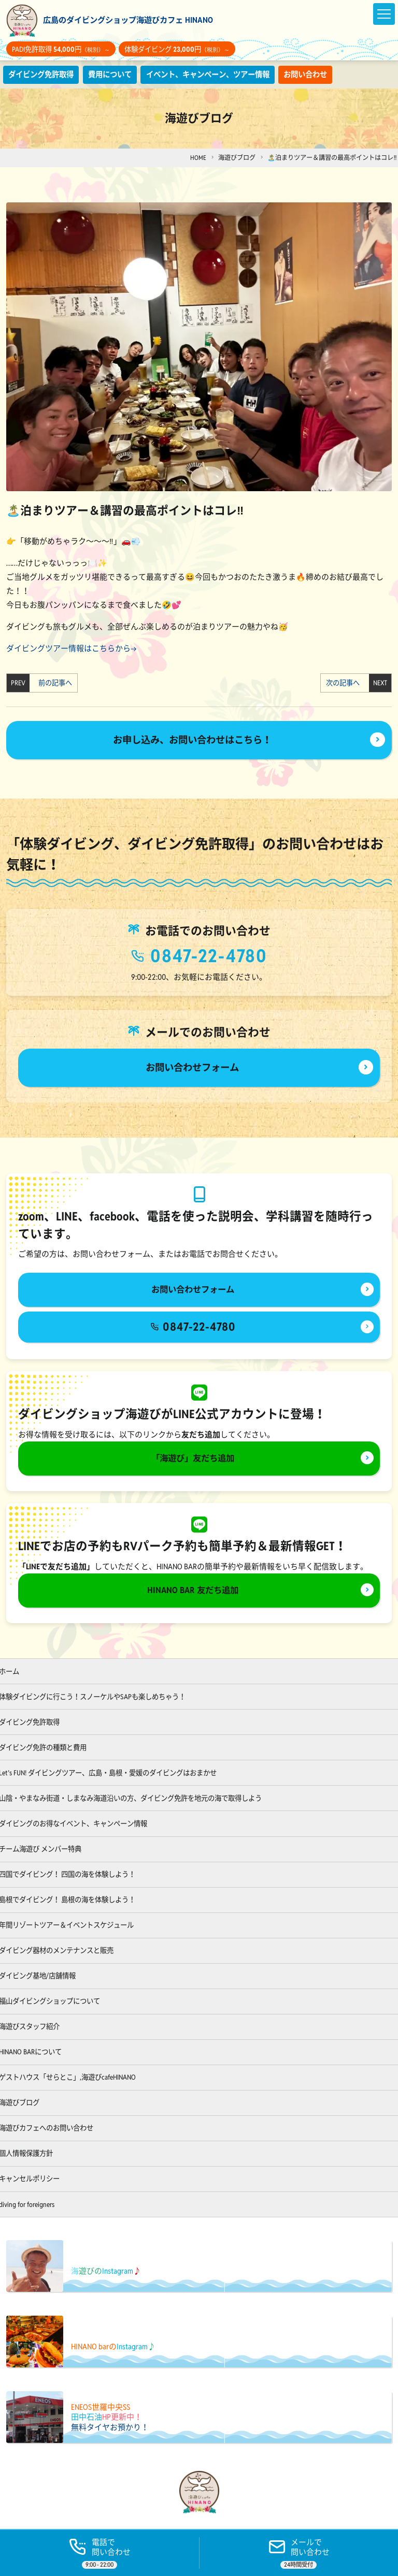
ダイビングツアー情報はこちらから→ (71, 649)
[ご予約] (298, 2552)
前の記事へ (52, 683)
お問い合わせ (325, 74)
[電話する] (99, 2552)
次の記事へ (345, 683)
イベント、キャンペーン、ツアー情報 (220, 74)
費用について (116, 74)
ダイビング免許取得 (43, 74)
